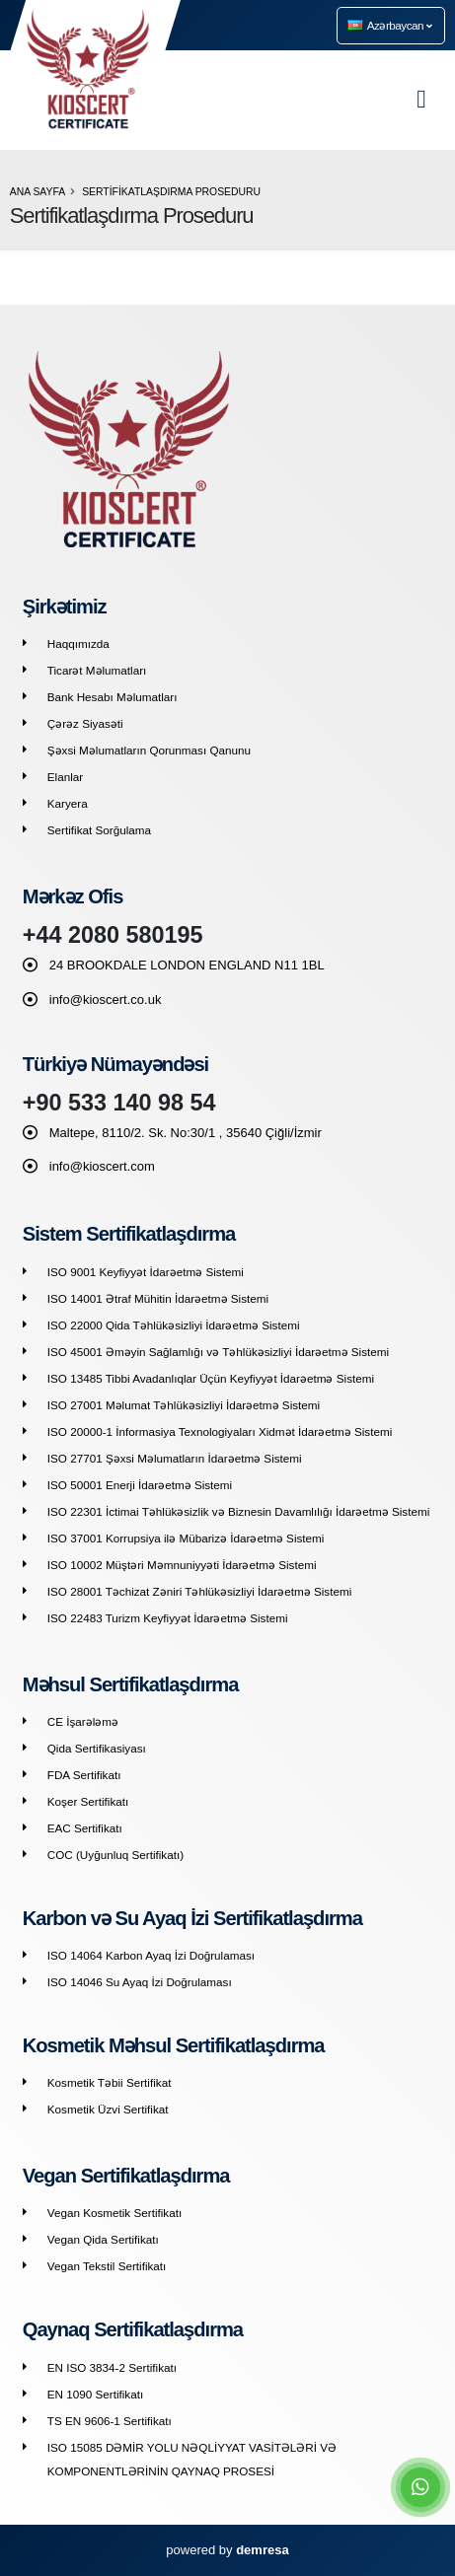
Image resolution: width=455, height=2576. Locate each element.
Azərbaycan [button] (389, 25)
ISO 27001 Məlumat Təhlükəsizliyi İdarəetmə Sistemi (183, 1404)
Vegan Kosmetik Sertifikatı (114, 2212)
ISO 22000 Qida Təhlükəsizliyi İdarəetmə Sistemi (173, 1325)
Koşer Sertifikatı (88, 1801)
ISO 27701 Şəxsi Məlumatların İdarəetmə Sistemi (174, 1458)
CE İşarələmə (82, 1721)
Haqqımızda (78, 643)
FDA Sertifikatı (84, 1774)
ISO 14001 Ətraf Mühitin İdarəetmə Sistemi (157, 1298)
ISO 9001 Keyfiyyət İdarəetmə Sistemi (145, 1271)
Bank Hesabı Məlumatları (112, 696)
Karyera (67, 803)
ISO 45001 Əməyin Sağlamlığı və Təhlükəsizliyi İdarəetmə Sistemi (218, 1351)
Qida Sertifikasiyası (96, 1748)
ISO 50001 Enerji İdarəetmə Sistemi (139, 1484)
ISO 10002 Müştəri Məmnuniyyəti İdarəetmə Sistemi (182, 1564)
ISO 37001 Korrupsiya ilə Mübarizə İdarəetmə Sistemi (186, 1538)
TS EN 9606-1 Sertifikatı (109, 2420)
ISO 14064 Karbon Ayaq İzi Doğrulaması (151, 1955)
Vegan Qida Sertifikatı (103, 2239)
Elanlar (65, 776)
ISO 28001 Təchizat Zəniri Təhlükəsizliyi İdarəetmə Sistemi (199, 1591)
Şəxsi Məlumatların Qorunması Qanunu (149, 750)
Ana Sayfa (37, 191)
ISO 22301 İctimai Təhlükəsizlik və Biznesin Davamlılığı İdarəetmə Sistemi (238, 1511)
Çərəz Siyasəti (85, 723)
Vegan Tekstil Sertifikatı (107, 2265)
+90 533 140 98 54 (119, 1102)
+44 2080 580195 (113, 935)
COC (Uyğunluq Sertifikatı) (115, 1854)
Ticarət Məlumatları (97, 670)
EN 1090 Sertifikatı (95, 2394)
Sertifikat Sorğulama (99, 829)
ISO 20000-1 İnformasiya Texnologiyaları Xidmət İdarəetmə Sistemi (219, 1431)
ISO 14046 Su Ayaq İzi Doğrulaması (139, 1981)
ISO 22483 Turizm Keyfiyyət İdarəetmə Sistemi (167, 1617)
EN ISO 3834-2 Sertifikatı (112, 2367)
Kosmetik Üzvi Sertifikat (108, 2109)
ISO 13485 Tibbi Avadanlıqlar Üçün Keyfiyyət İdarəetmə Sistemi (210, 1378)
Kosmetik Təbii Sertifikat (109, 2082)
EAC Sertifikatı (84, 1828)
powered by (227, 2549)
